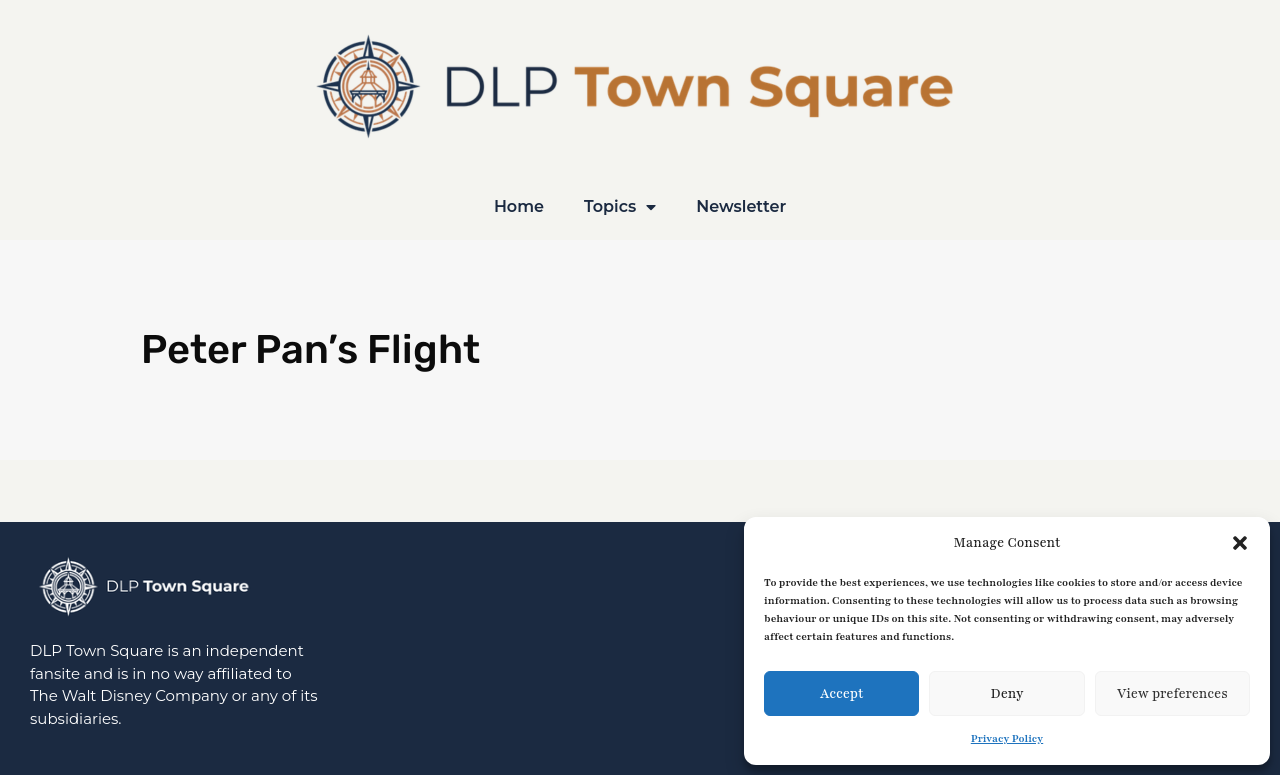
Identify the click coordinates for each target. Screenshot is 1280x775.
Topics (620, 207)
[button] (1240, 543)
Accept (842, 694)
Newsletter (741, 206)
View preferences (1172, 694)
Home (519, 206)
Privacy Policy (1007, 738)
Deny (1006, 694)
